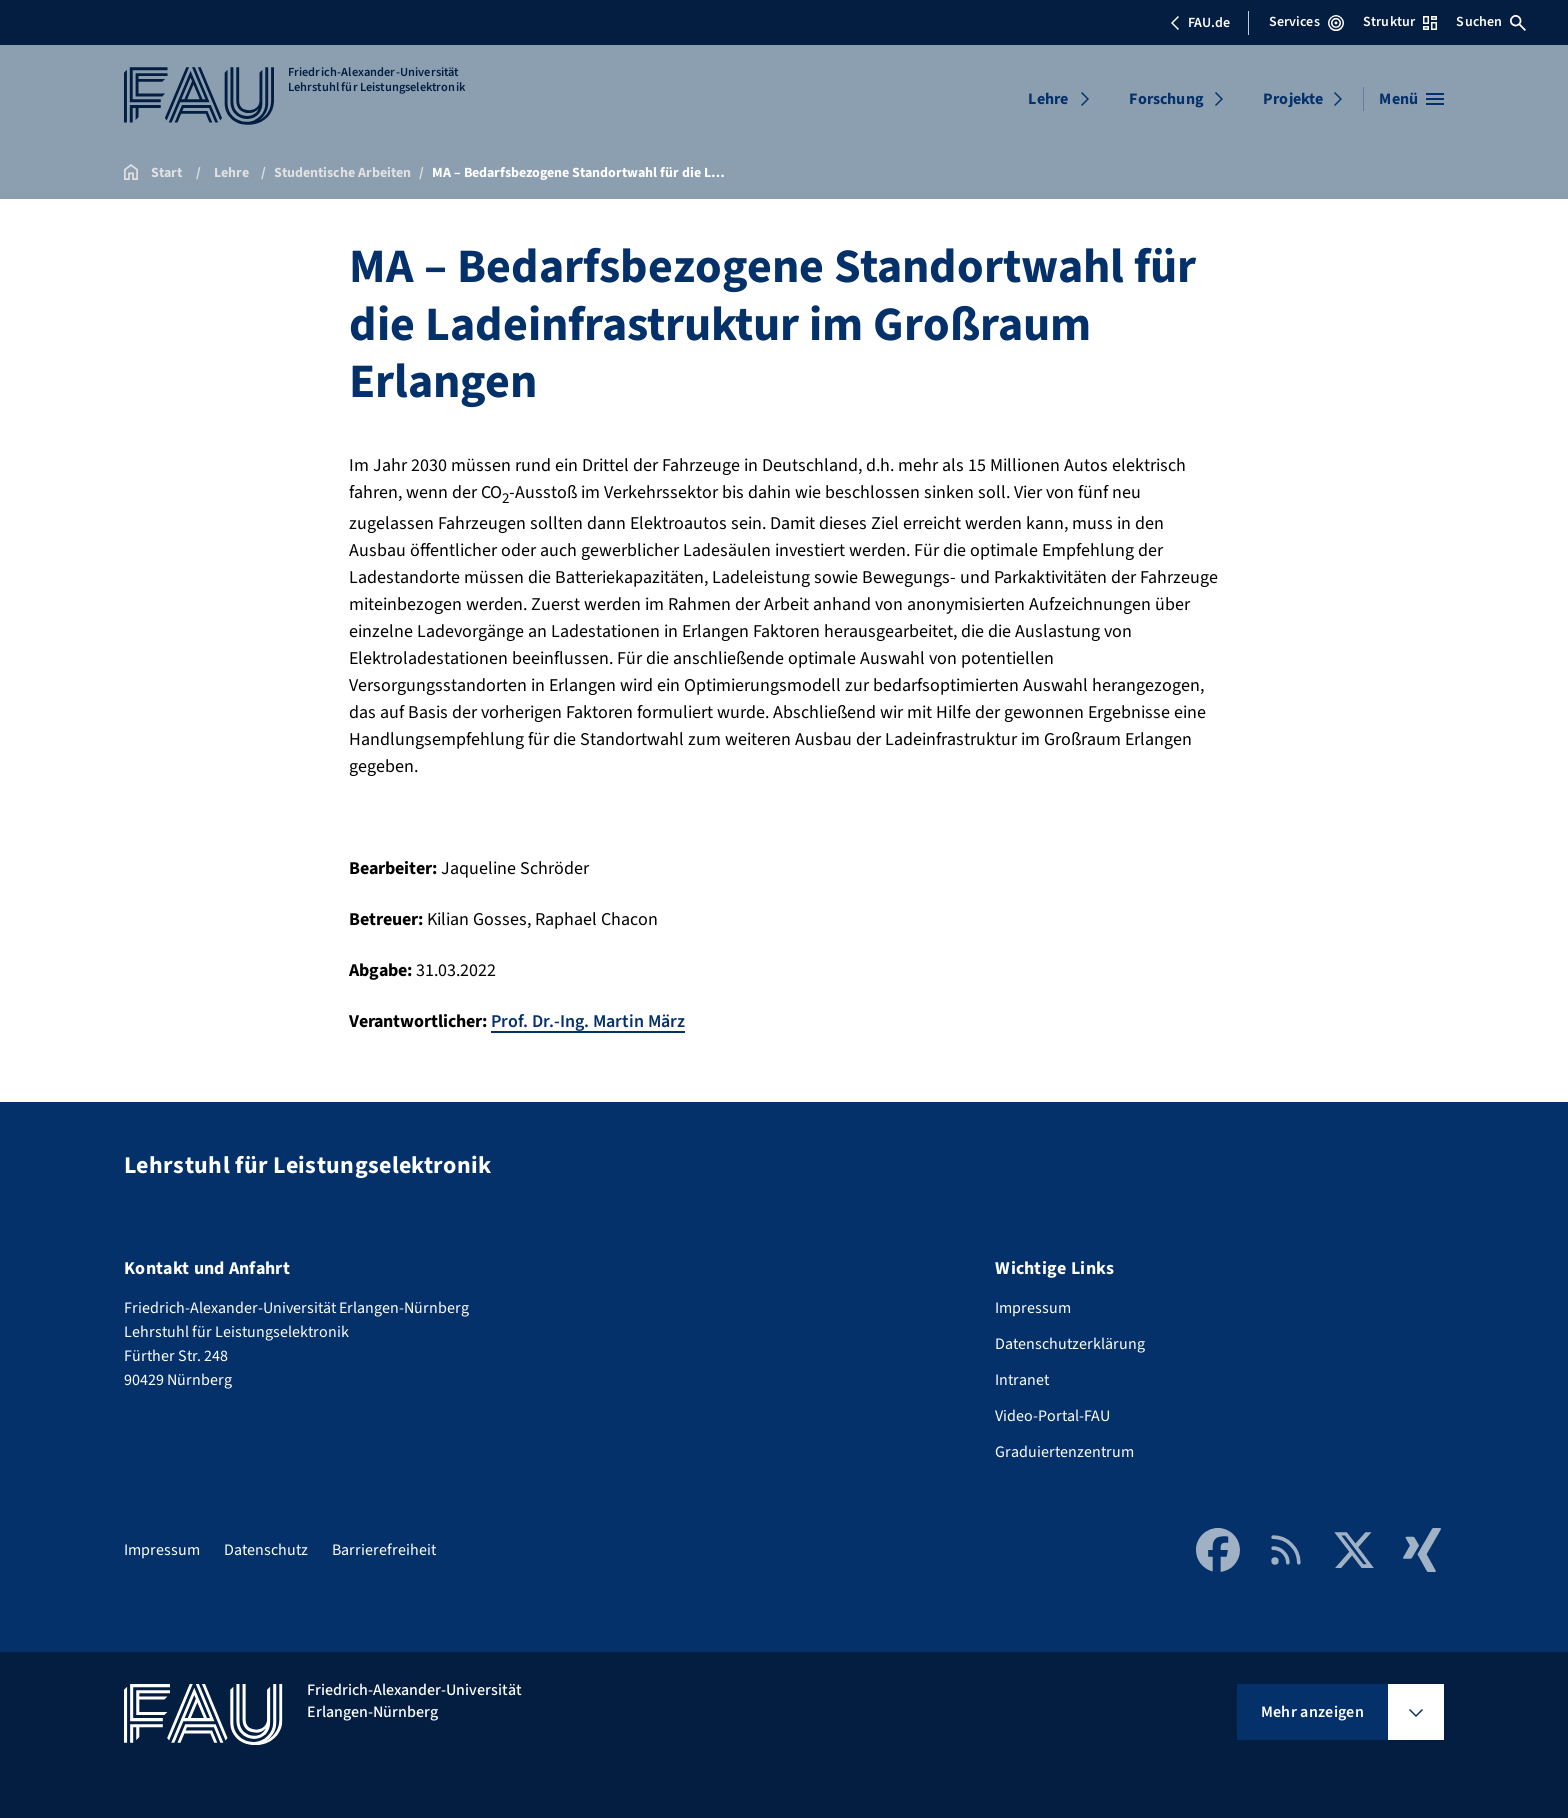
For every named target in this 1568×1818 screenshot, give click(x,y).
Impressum (1033, 1308)
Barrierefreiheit (384, 1550)
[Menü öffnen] (1411, 99)
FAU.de (1200, 23)
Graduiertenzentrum (1064, 1452)
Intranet (1022, 1380)
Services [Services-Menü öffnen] (1306, 22)
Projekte (1293, 99)
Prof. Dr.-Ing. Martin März (588, 1021)
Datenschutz (266, 1550)
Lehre (1048, 99)
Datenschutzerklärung (1070, 1344)
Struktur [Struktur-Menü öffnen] (1400, 22)
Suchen (1491, 22)
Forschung (1166, 99)
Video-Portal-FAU (1052, 1416)
